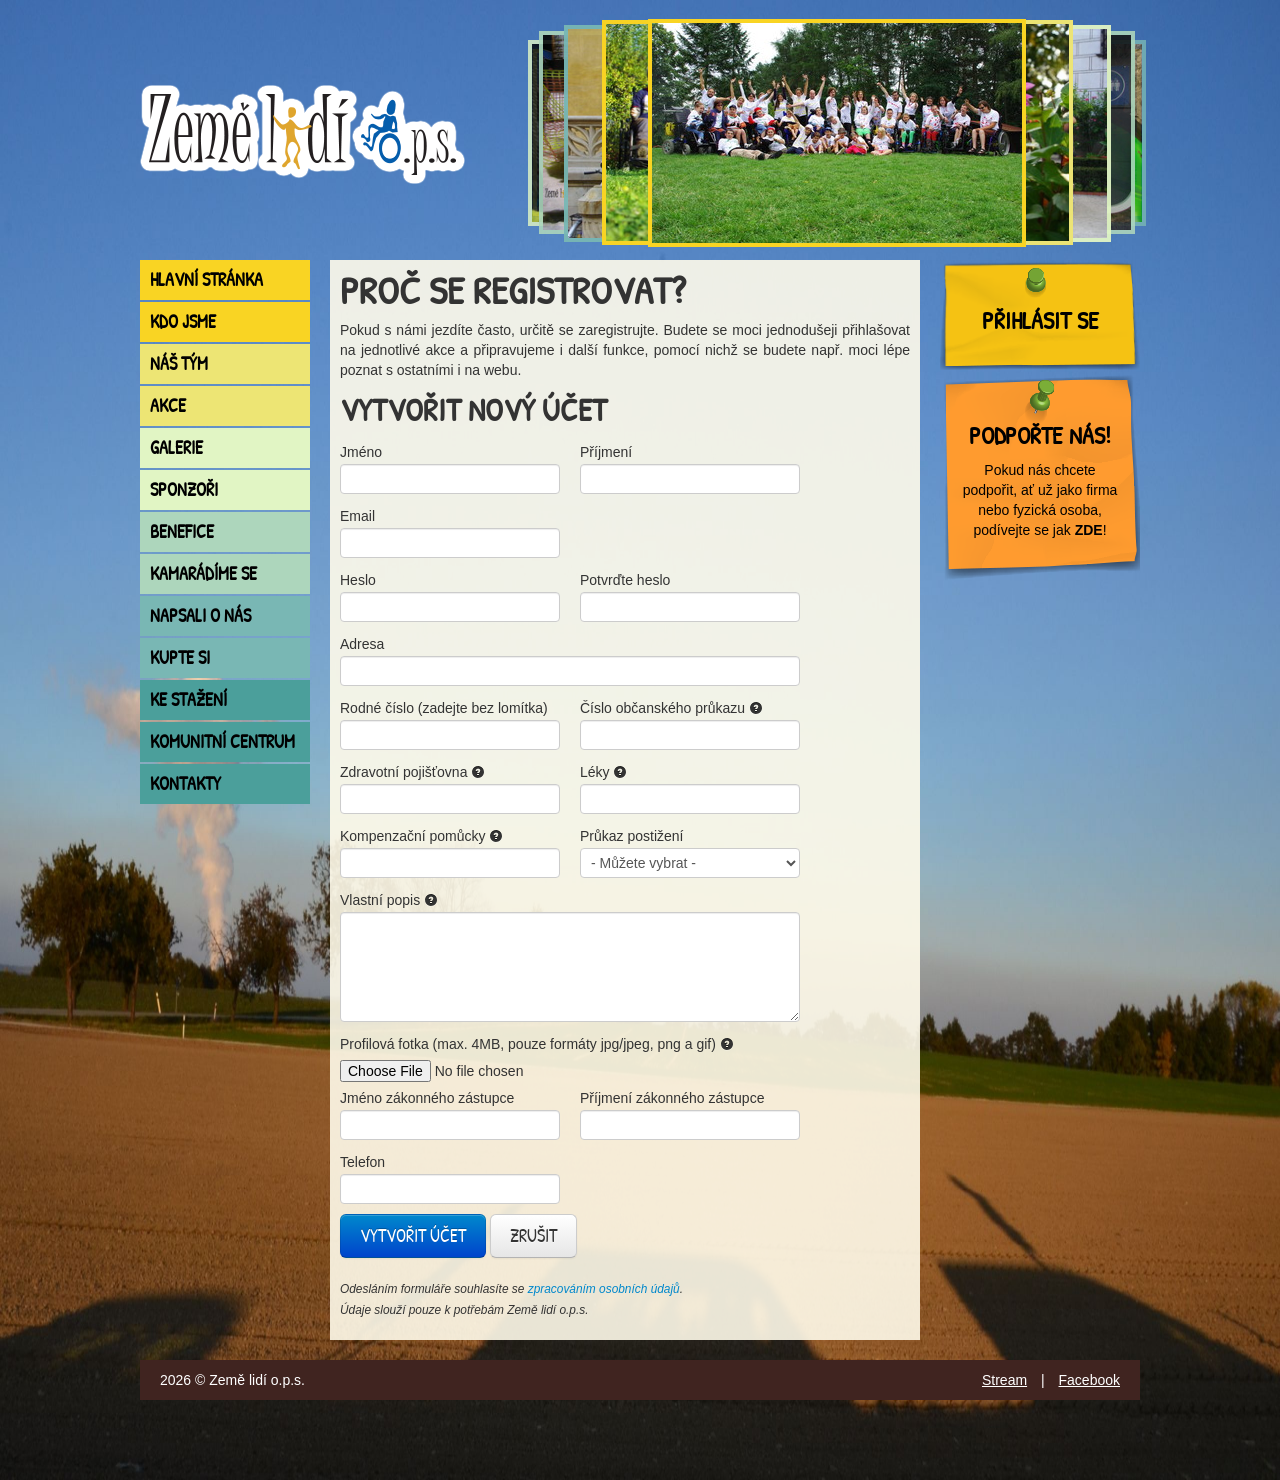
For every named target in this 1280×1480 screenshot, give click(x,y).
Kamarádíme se (203, 573)
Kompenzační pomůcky (421, 836)
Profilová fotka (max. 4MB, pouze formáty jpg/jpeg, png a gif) (537, 1044)
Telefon (362, 1162)
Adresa (362, 644)
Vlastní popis (389, 900)
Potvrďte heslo (625, 580)
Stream (1004, 1380)
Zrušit (533, 1235)
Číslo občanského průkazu (671, 708)
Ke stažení (188, 699)
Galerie (176, 447)
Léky (603, 772)
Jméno (361, 452)
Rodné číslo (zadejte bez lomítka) (444, 708)
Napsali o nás (200, 615)
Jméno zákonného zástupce (427, 1098)
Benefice (182, 531)
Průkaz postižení (632, 836)
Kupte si (180, 657)
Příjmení (606, 452)
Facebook (1089, 1380)
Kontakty (185, 783)
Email (357, 516)
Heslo (358, 580)
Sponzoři (184, 489)
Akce (168, 405)
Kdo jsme (183, 321)
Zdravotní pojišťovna (412, 772)
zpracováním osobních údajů (604, 1289)
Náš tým (179, 363)
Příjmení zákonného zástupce (672, 1098)
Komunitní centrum (222, 741)
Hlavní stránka (206, 279)
